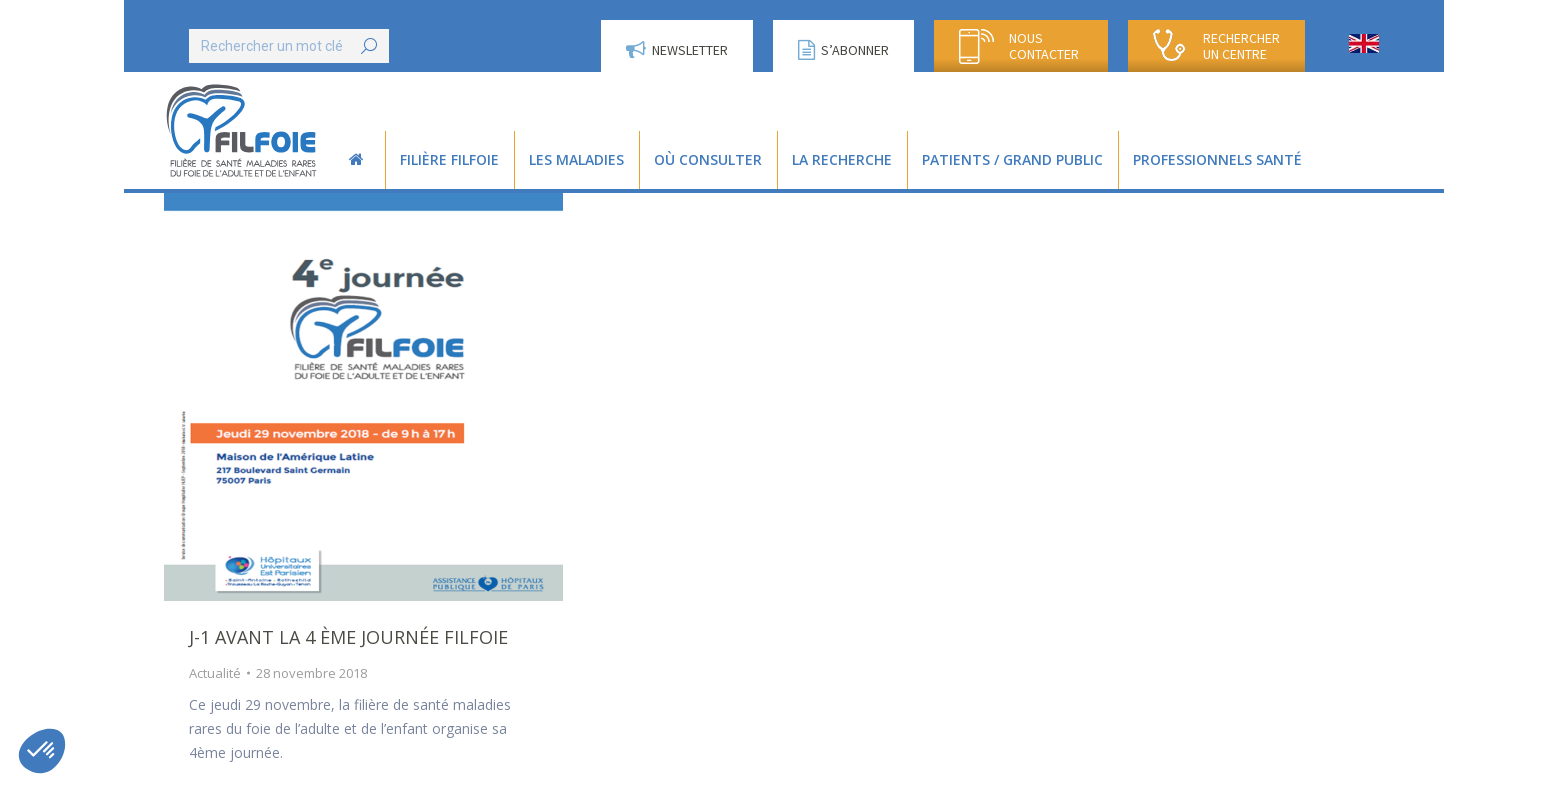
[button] (42, 751)
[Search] (289, 46)
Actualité (215, 673)
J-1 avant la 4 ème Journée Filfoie (348, 637)
